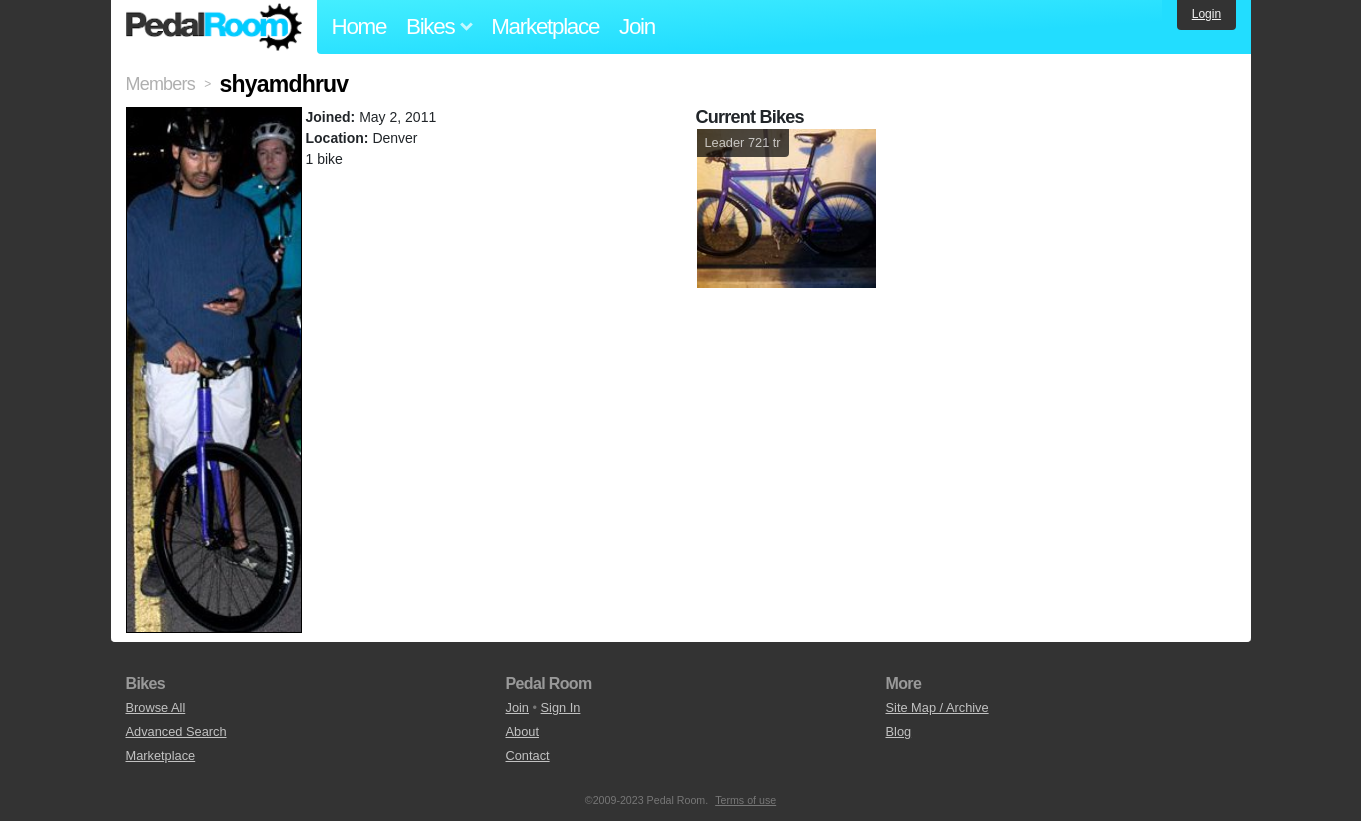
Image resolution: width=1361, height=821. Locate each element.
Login (1206, 14)
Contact (528, 755)
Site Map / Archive (937, 707)
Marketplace (545, 26)
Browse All (156, 707)
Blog (899, 731)
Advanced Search (176, 731)
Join (637, 26)
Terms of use (745, 800)
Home (359, 26)
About (522, 731)
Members (160, 84)
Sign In (561, 707)
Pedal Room (214, 27)
